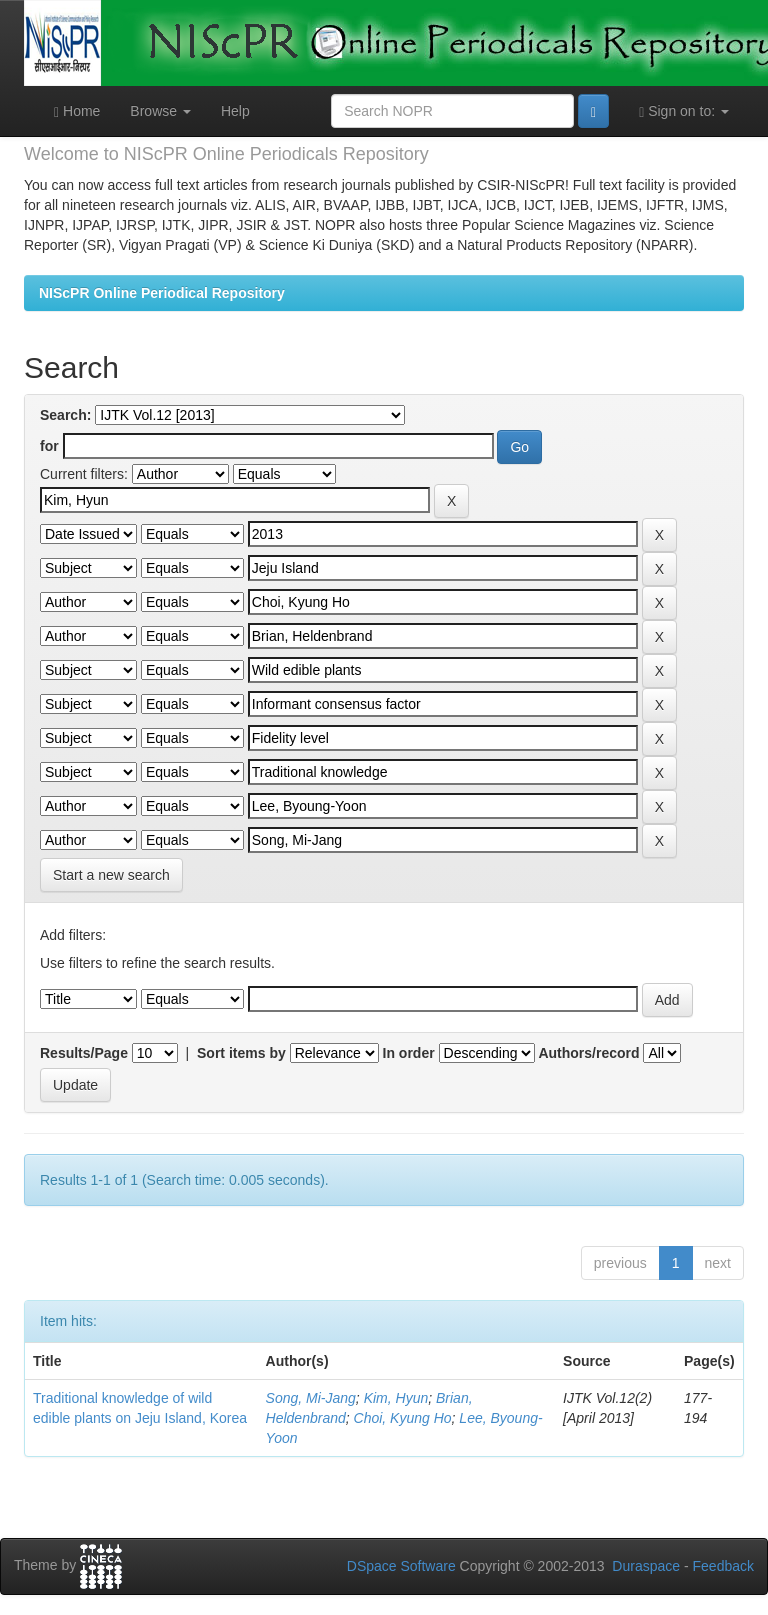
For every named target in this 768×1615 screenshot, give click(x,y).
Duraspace (646, 1566)
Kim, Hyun (396, 1398)
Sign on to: (684, 111)
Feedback (723, 1566)
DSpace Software (401, 1566)
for (49, 446)
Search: (65, 415)
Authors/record (588, 1053)
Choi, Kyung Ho (403, 1418)
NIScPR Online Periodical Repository (162, 293)
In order (409, 1053)
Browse (160, 111)
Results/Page (84, 1053)
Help (235, 111)
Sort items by (241, 1053)
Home (77, 111)
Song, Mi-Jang (311, 1398)
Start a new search (111, 875)
